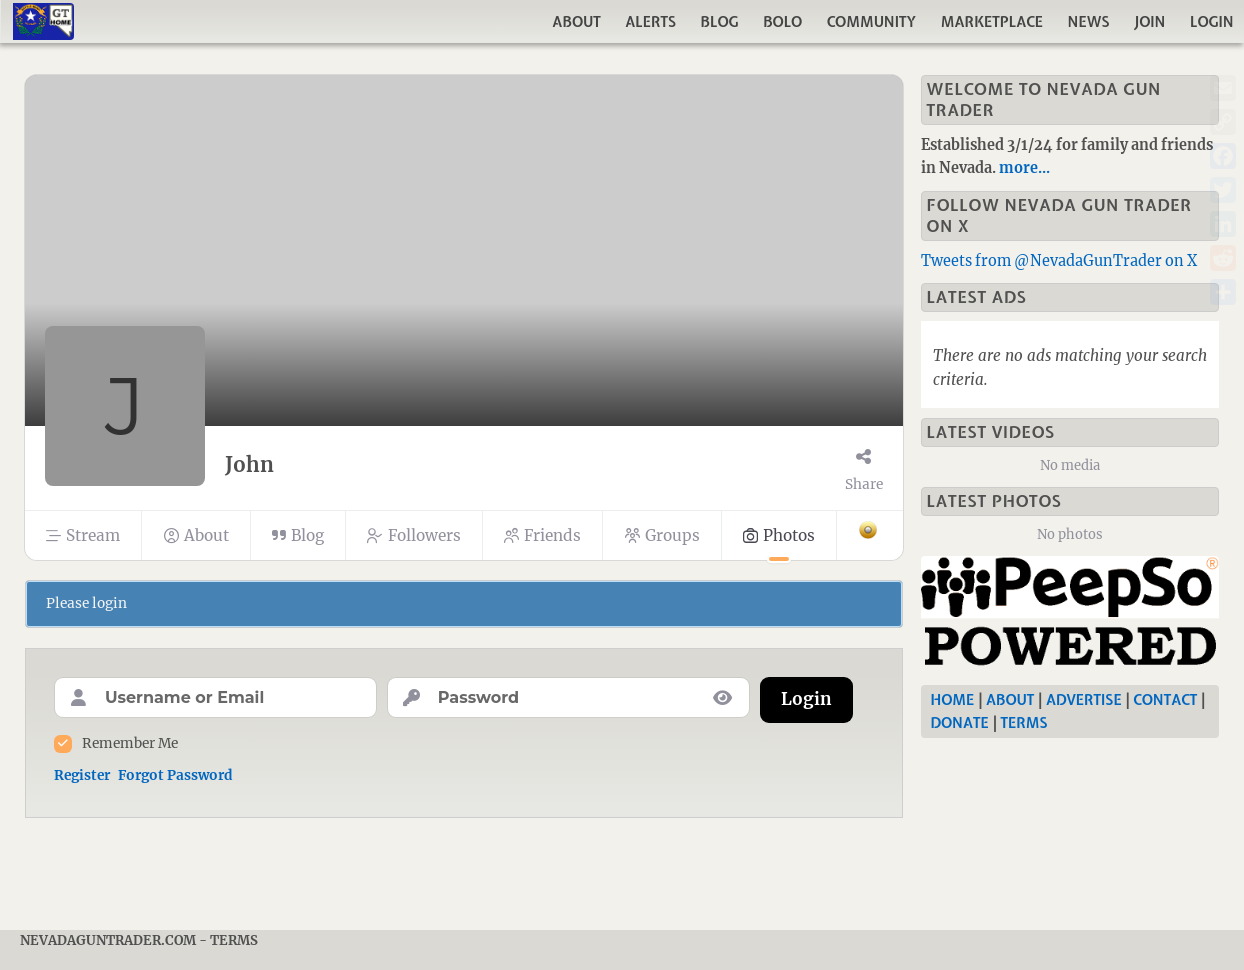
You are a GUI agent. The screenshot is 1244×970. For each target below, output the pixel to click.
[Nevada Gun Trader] (1074, 615)
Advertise (1084, 700)
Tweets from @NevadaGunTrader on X (1059, 261)
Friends (542, 535)
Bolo (782, 22)
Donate (960, 723)
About (576, 22)
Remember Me (130, 743)
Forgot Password (175, 775)
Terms (1023, 723)
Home (953, 700)
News (1089, 22)
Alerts (650, 22)
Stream (83, 535)
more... (1024, 168)
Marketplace (992, 22)
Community (872, 22)
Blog (720, 22)
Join (1149, 22)
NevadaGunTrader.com (108, 940)
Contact (1165, 700)
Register (82, 775)
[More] (869, 535)
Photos (779, 535)
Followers (413, 535)
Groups (661, 535)
